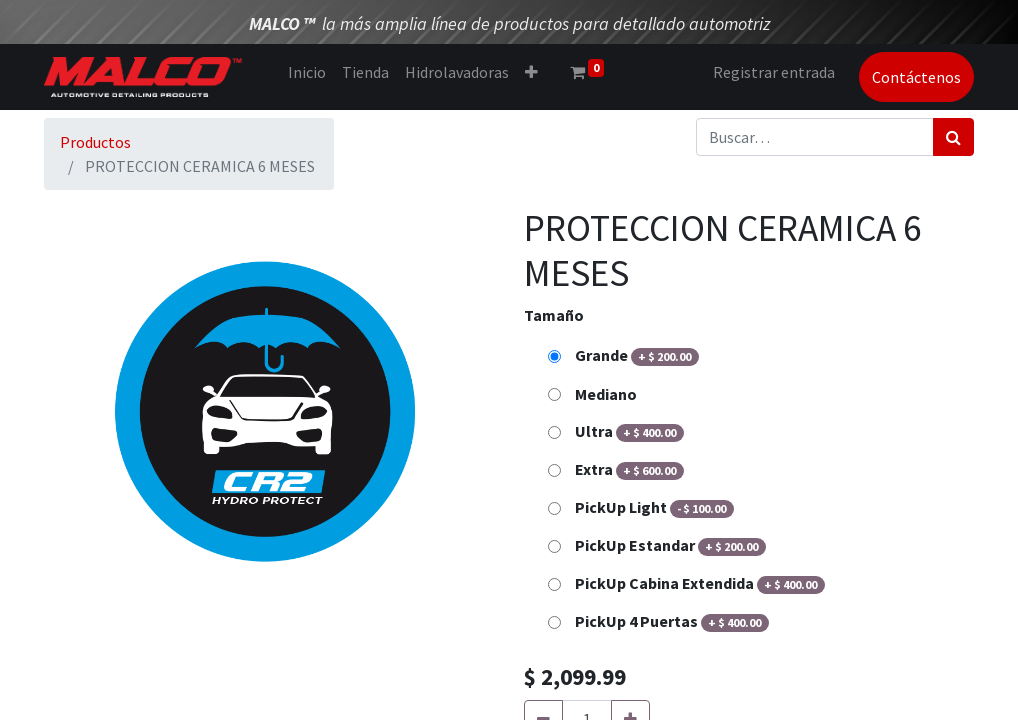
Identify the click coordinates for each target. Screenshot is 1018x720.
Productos (95, 142)
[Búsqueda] (953, 137)
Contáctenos (916, 77)
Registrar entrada (774, 72)
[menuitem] (307, 72)
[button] (531, 72)
